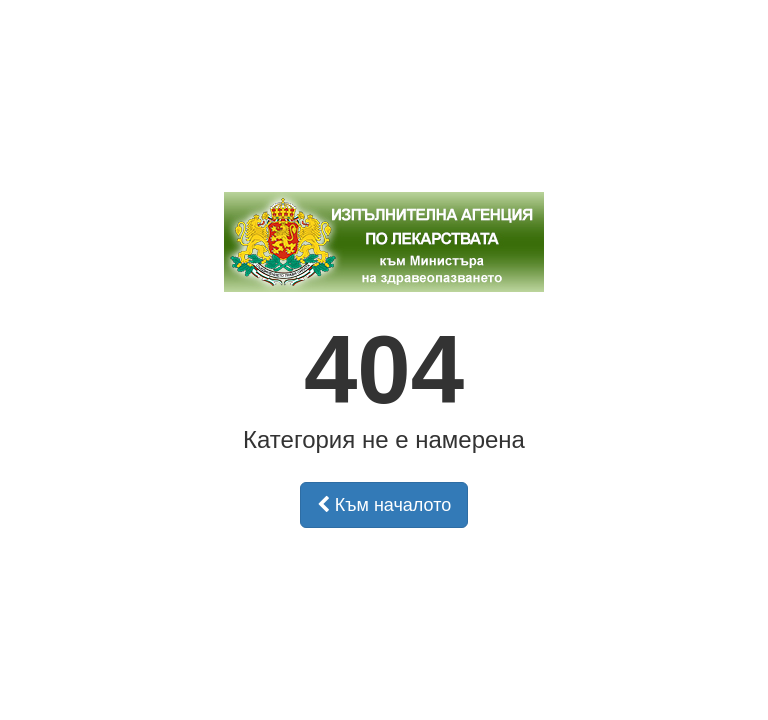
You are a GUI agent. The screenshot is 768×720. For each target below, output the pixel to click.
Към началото (384, 505)
